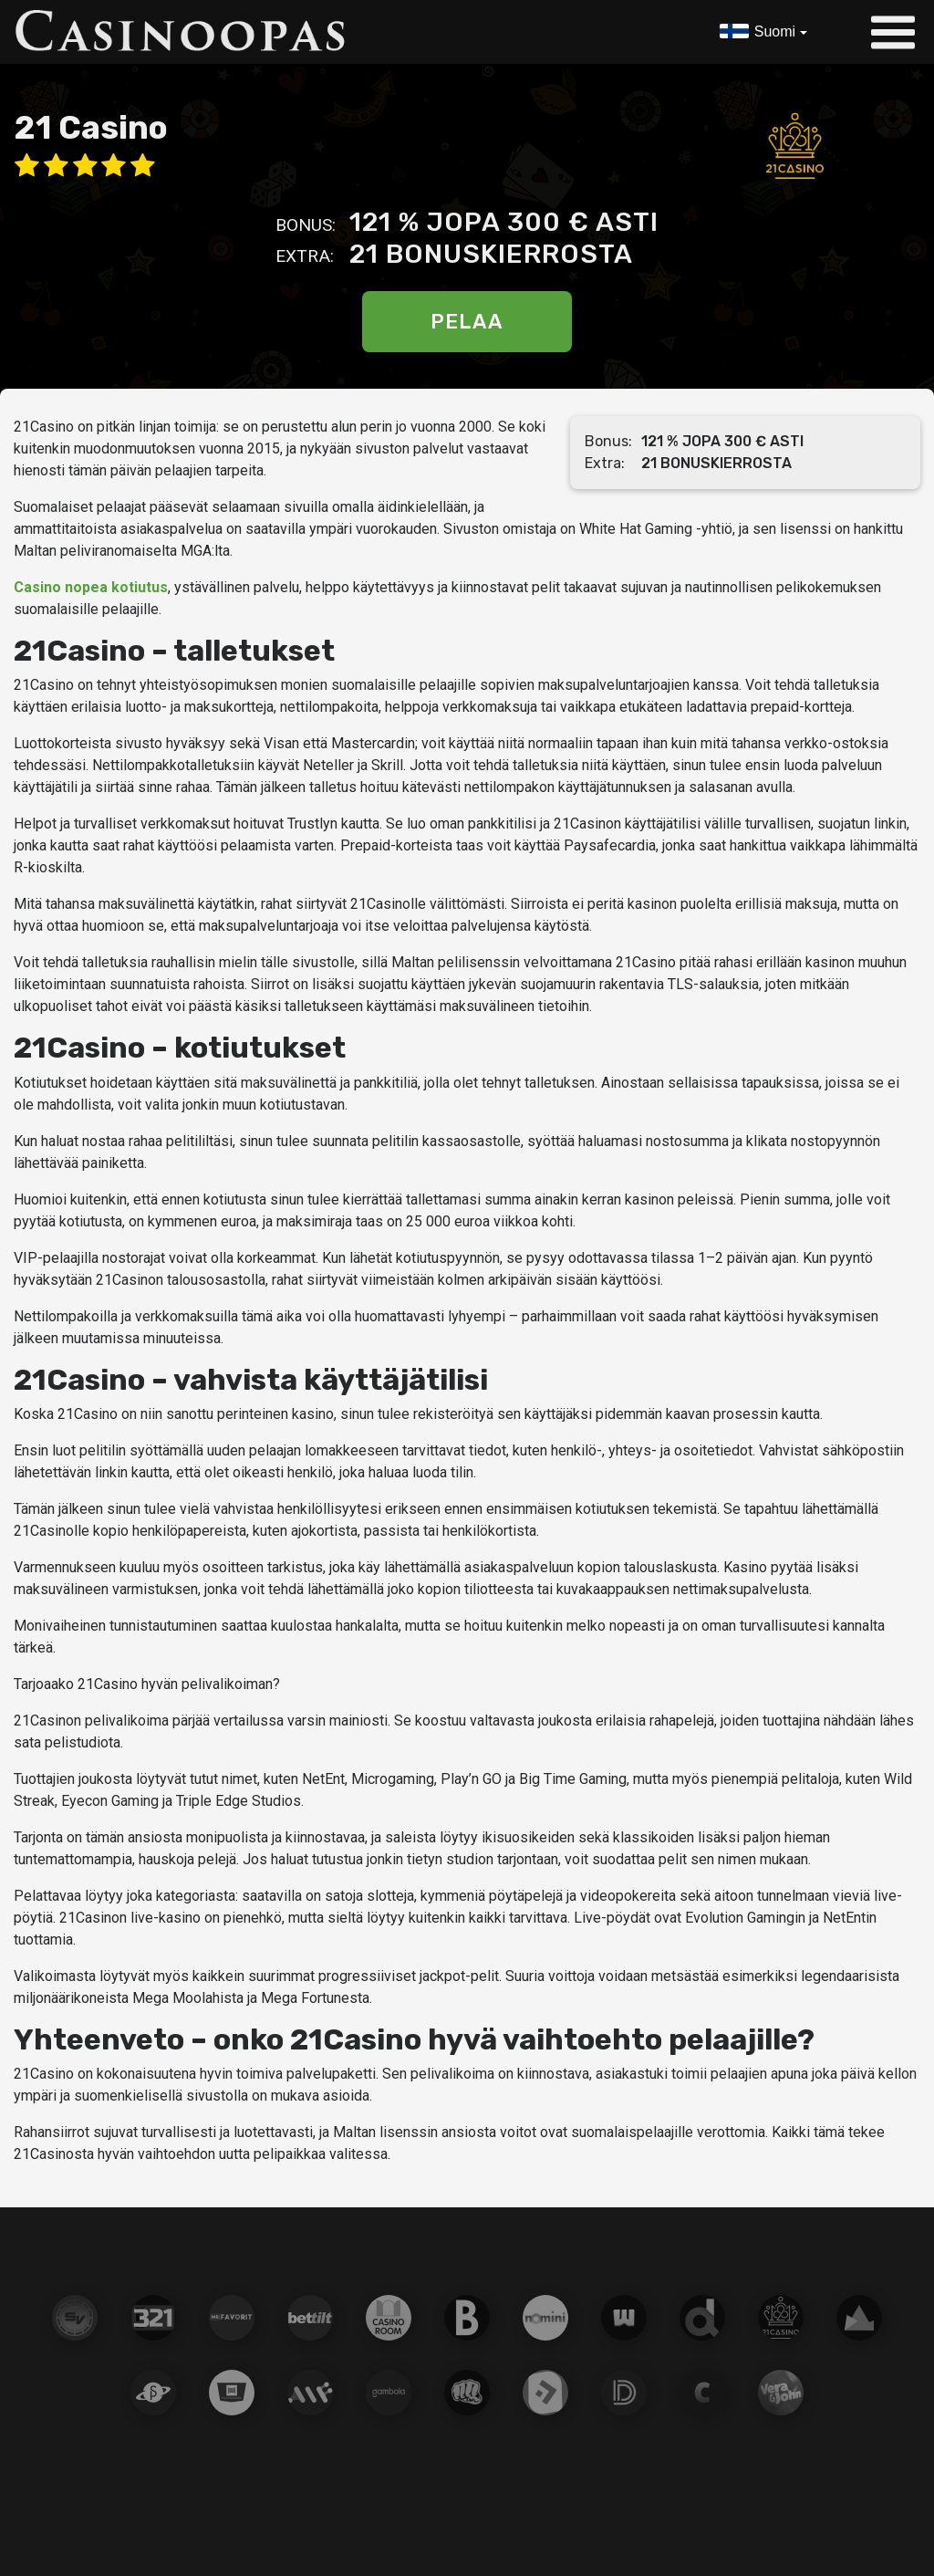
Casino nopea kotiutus (91, 587)
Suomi (773, 31)
